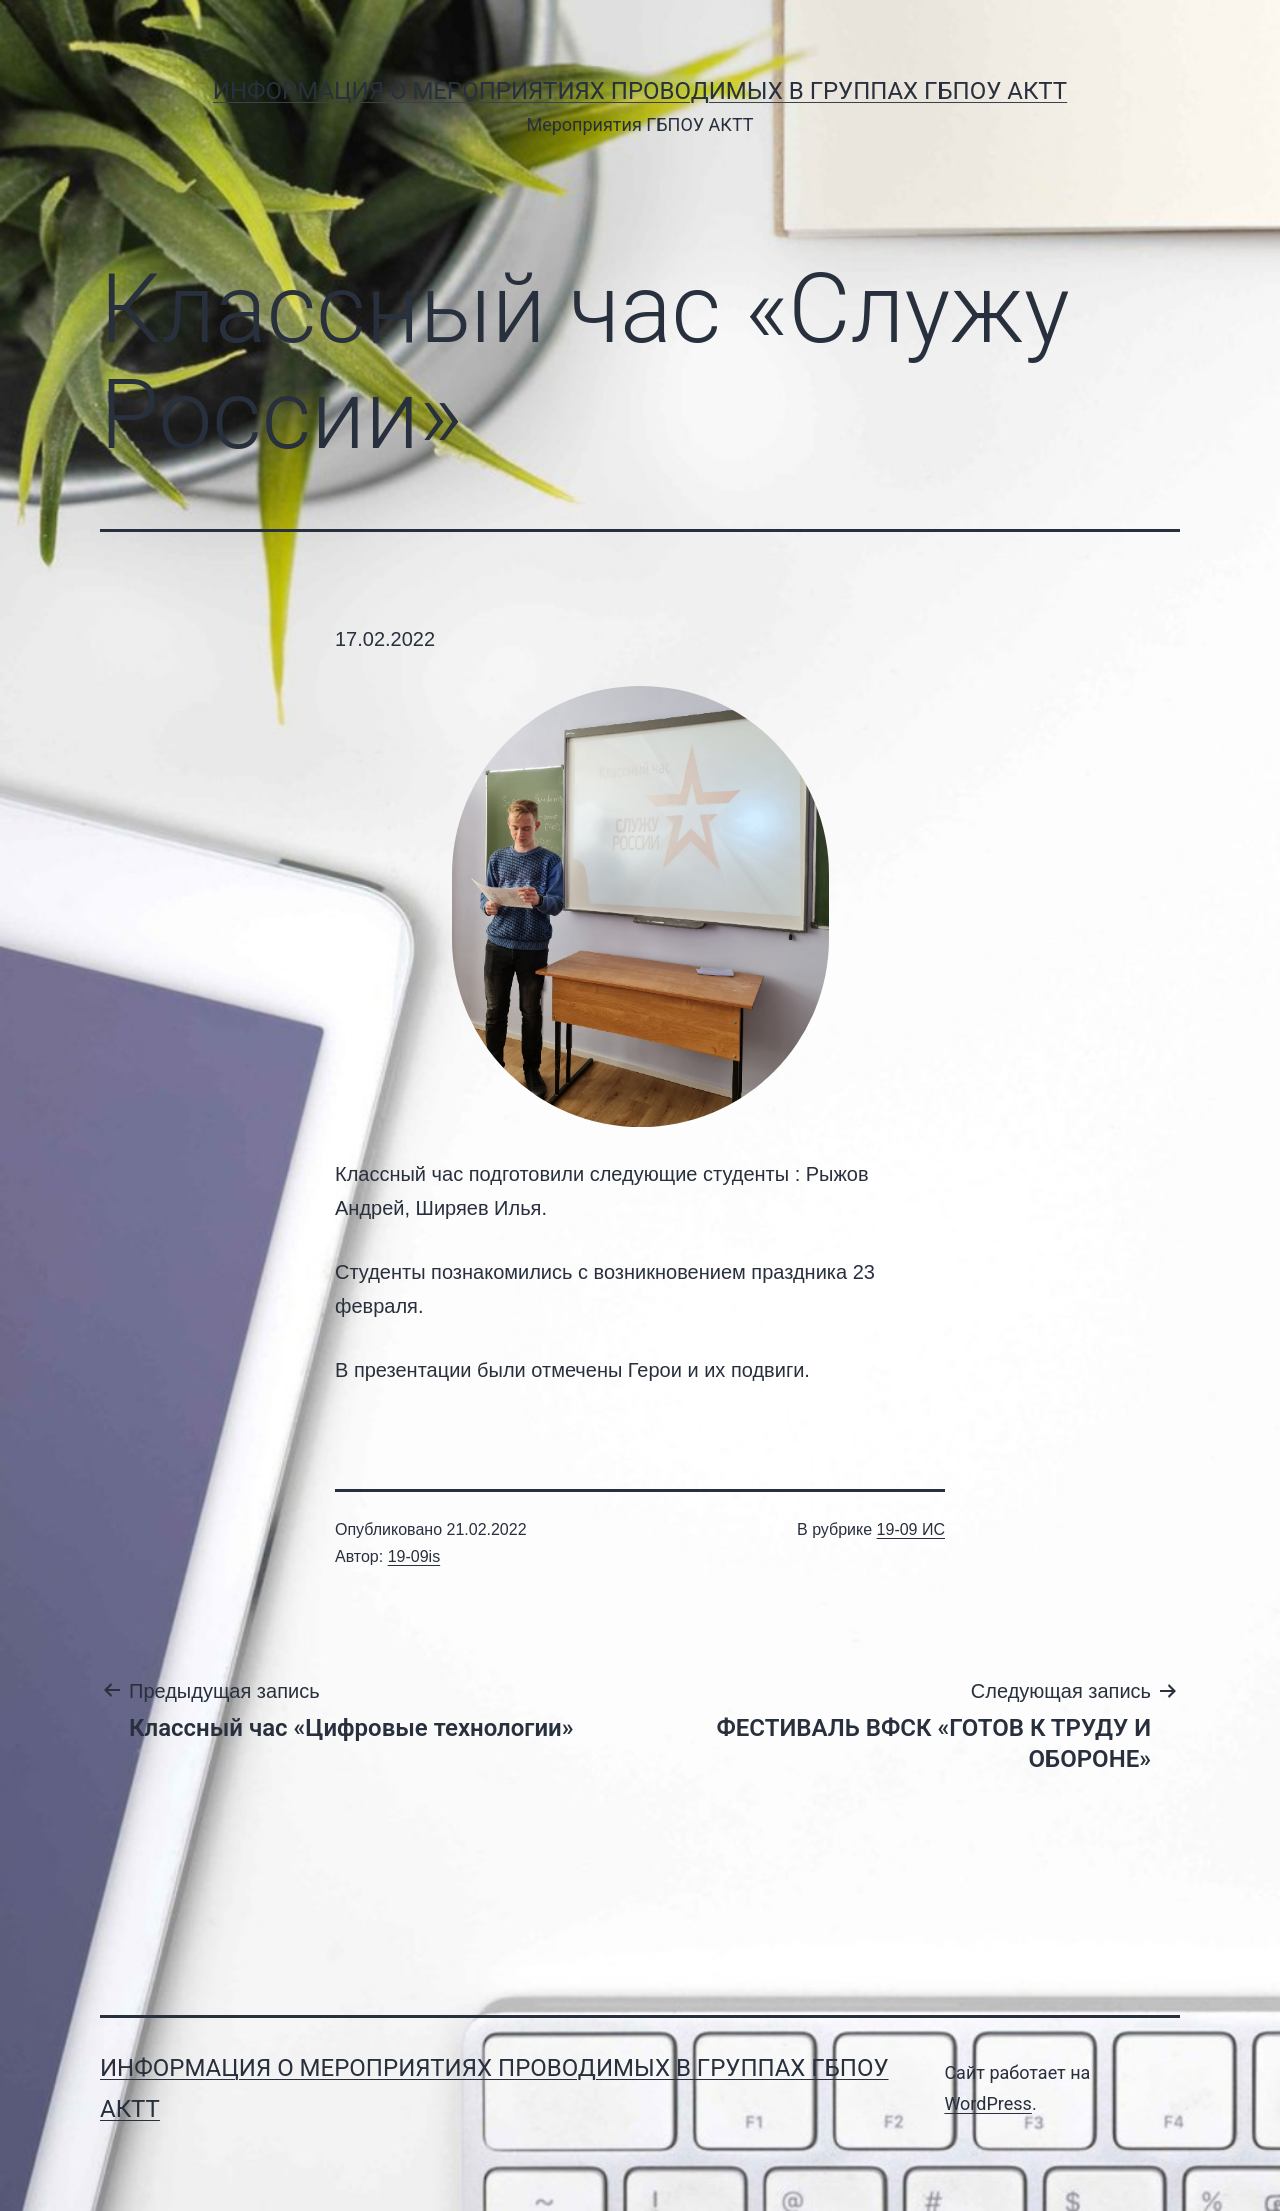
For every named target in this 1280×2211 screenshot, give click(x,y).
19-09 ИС (911, 1529)
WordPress (987, 2103)
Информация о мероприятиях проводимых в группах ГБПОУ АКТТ (640, 91)
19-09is (414, 1556)
